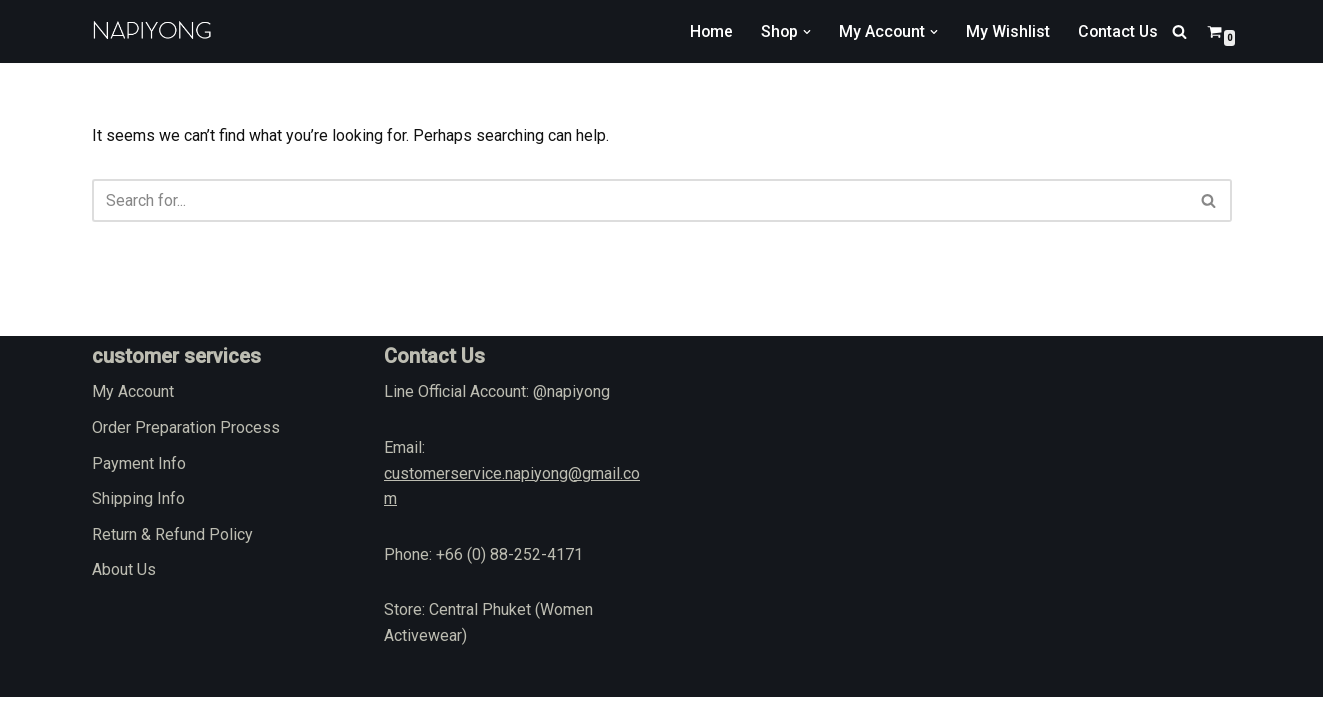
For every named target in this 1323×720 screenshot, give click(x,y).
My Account (133, 415)
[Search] (1179, 31)
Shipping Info (138, 522)
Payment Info (139, 486)
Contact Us (1117, 31)
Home (707, 31)
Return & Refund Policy (172, 557)
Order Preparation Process (186, 450)
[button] (804, 32)
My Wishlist (1006, 31)
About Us (124, 593)
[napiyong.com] (152, 31)
